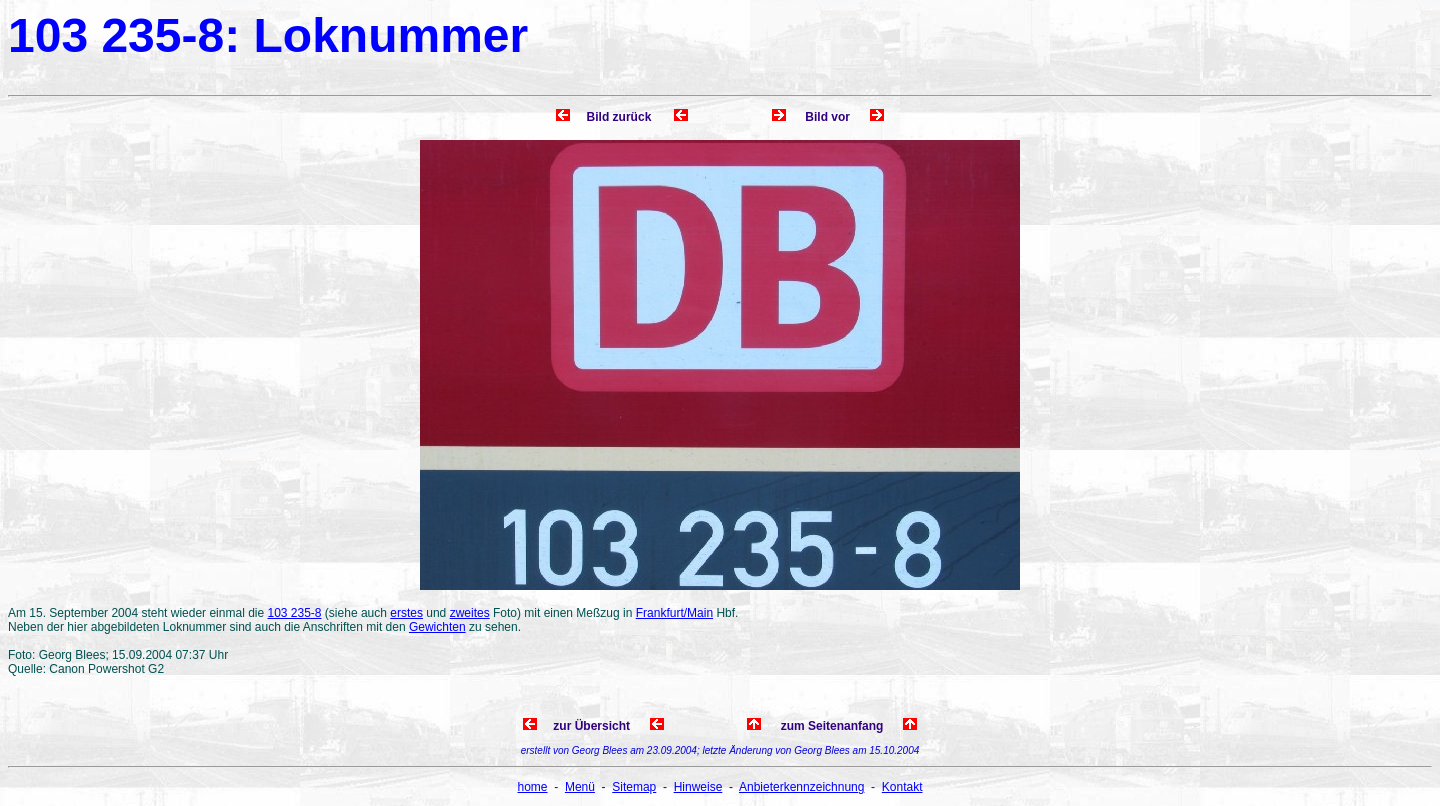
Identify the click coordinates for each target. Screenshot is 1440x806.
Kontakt (902, 787)
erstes (406, 613)
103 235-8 (294, 613)
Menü (580, 787)
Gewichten (437, 627)
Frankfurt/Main (674, 613)
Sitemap (634, 787)
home (533, 787)
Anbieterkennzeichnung (801, 787)
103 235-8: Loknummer (268, 35)
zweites (470, 613)
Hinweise (698, 787)
